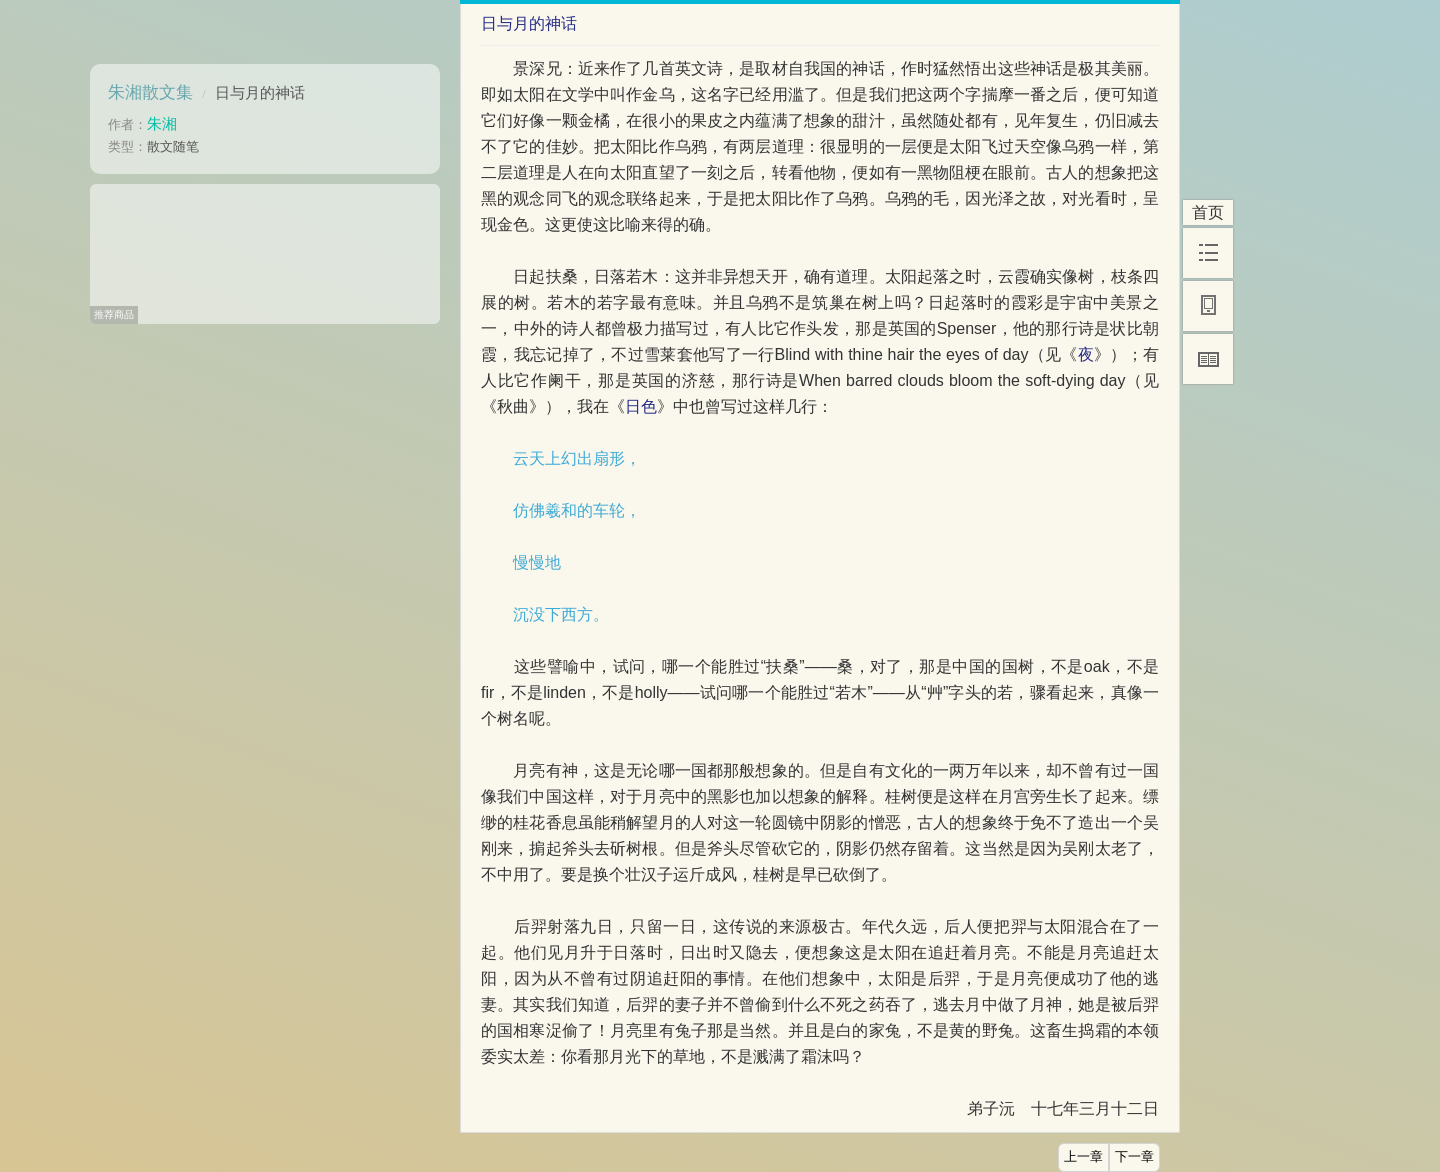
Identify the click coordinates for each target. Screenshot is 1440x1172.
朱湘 (162, 123)
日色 (641, 406)
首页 (1208, 212)
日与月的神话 (260, 92)
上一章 (1083, 1157)
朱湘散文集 (150, 92)
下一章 (1134, 1157)
